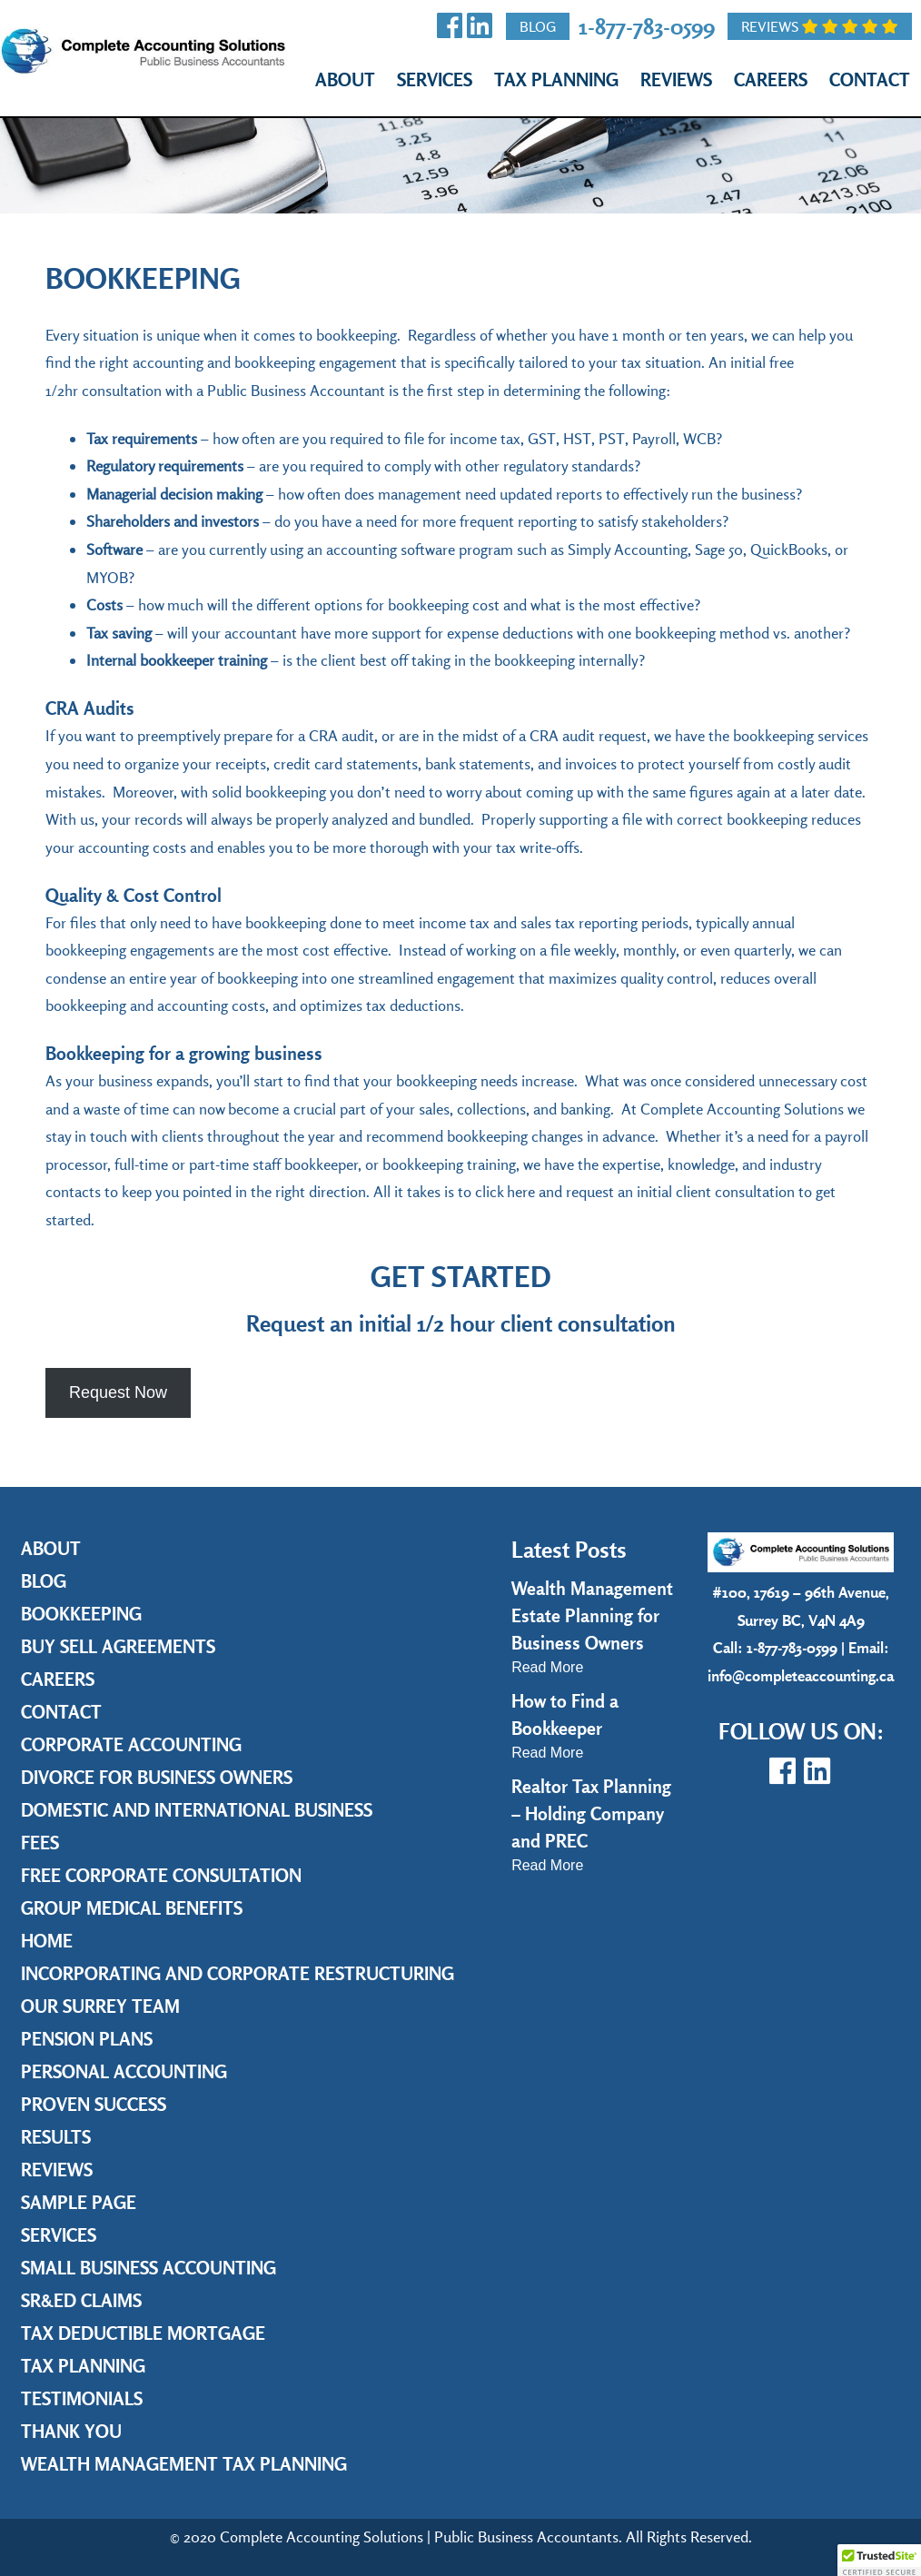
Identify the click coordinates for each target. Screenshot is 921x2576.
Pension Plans (87, 2038)
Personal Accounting (124, 2071)
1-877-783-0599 (647, 26)
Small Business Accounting (148, 2267)
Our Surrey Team (100, 2006)
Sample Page (78, 2202)
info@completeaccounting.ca (801, 1675)
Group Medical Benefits (132, 1908)
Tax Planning (556, 79)
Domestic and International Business (196, 1809)
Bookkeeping (81, 1613)
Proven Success (93, 2104)
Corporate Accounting (131, 1744)
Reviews (819, 26)
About (345, 79)
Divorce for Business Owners (156, 1777)
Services (434, 79)
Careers (770, 79)
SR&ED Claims (81, 2300)
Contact (869, 79)
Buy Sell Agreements (118, 1646)
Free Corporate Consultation (161, 1875)
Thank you (71, 2431)
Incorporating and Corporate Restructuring (237, 1973)
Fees (40, 1842)
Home (47, 1940)
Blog (538, 26)
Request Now (118, 1392)
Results (56, 2136)
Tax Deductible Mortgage (143, 2333)
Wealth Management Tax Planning (184, 2463)
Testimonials (82, 2398)
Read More (547, 1667)
